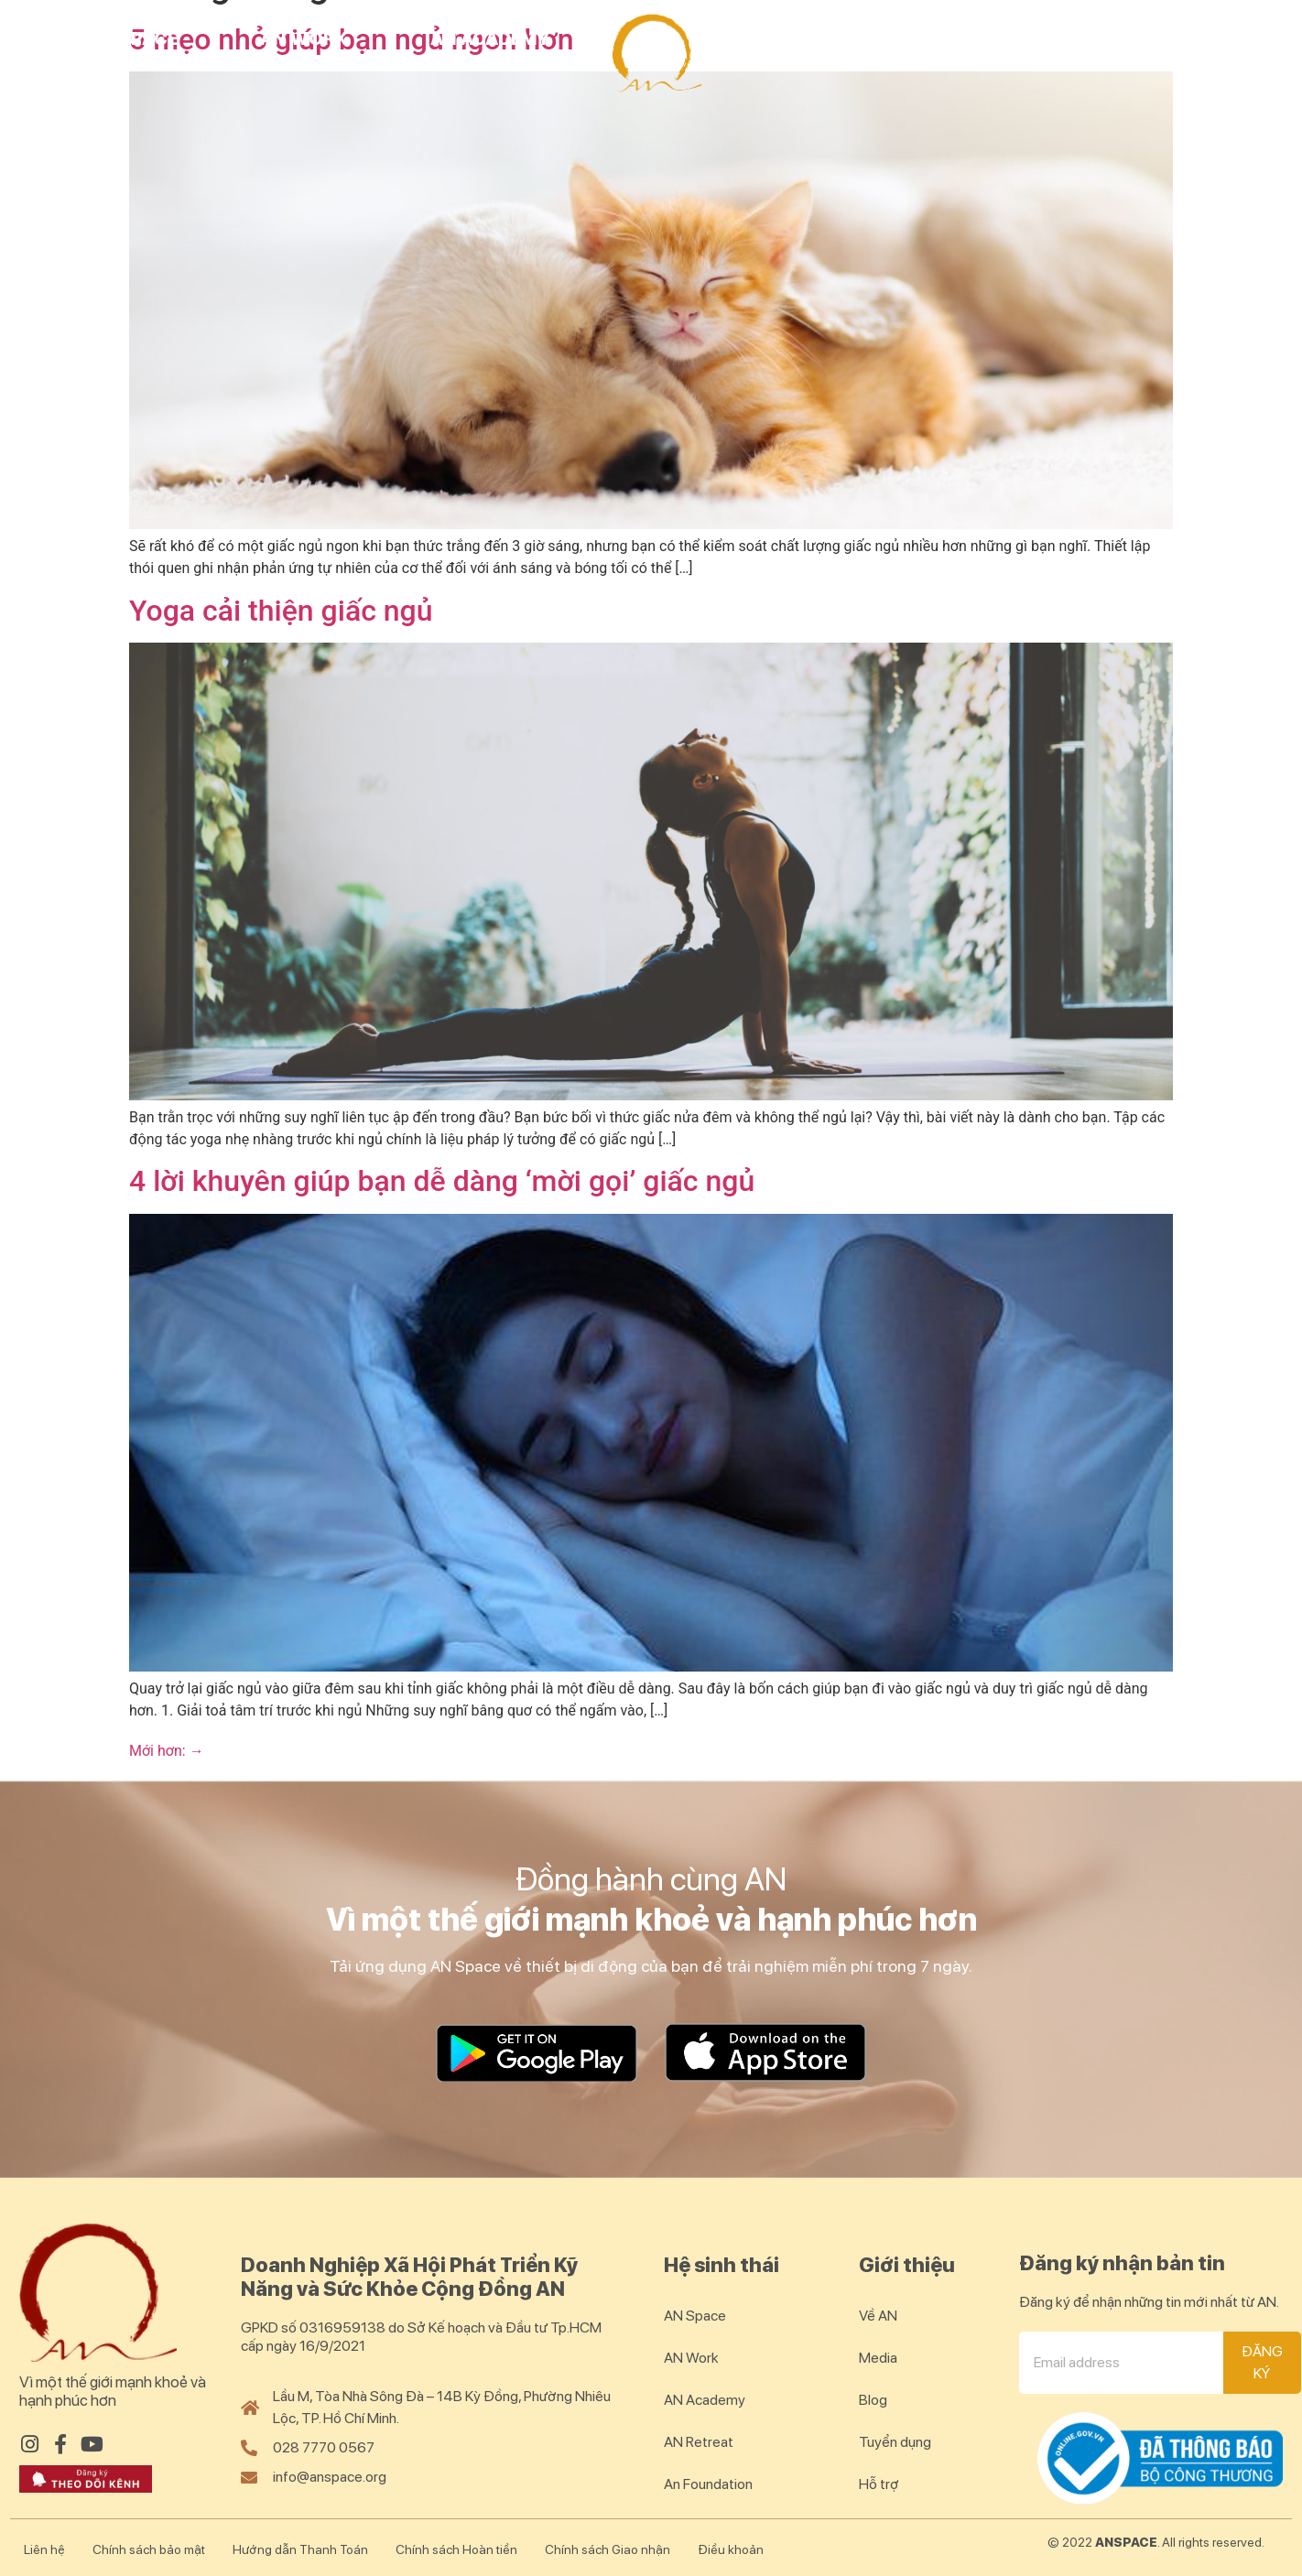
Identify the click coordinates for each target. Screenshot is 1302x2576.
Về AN (878, 2315)
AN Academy (490, 38)
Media (878, 2357)
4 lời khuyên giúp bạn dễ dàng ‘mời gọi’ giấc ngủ (441, 1181)
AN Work (304, 38)
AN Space (133, 38)
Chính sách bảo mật (148, 2549)
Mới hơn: (166, 1750)
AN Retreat (819, 38)
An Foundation (708, 2484)
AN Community (1030, 38)
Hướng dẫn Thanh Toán (300, 2549)
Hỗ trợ (879, 2484)
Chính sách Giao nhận (607, 2549)
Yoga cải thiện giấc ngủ (281, 610)
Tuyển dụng (895, 2442)
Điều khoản (731, 2549)
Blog (1211, 38)
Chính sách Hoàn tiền (456, 2549)
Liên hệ (44, 2549)
